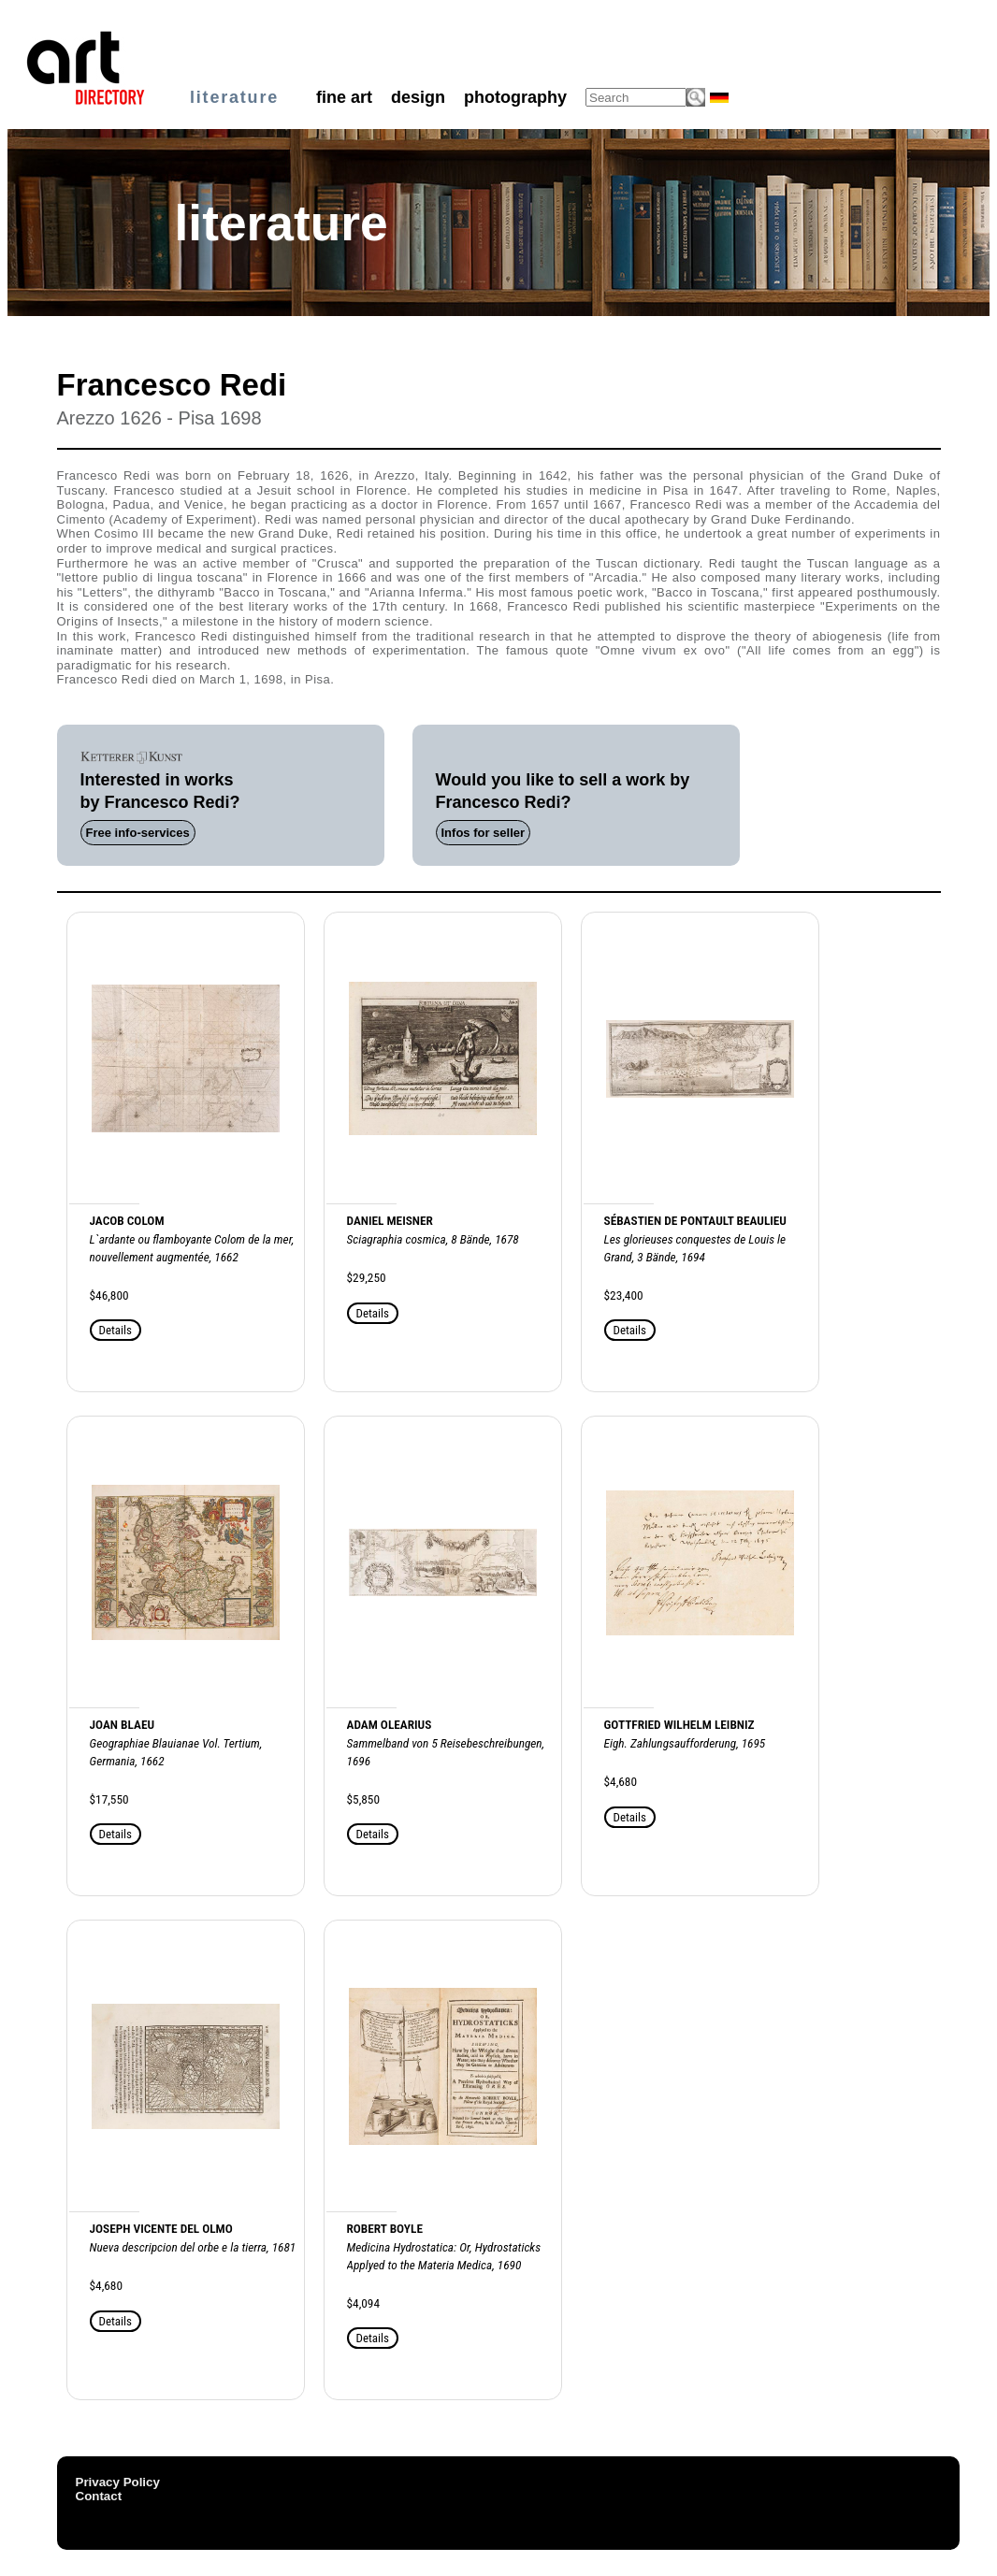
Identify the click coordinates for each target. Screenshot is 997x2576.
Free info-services (138, 833)
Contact (99, 2496)
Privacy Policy (118, 2482)
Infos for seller (483, 833)
